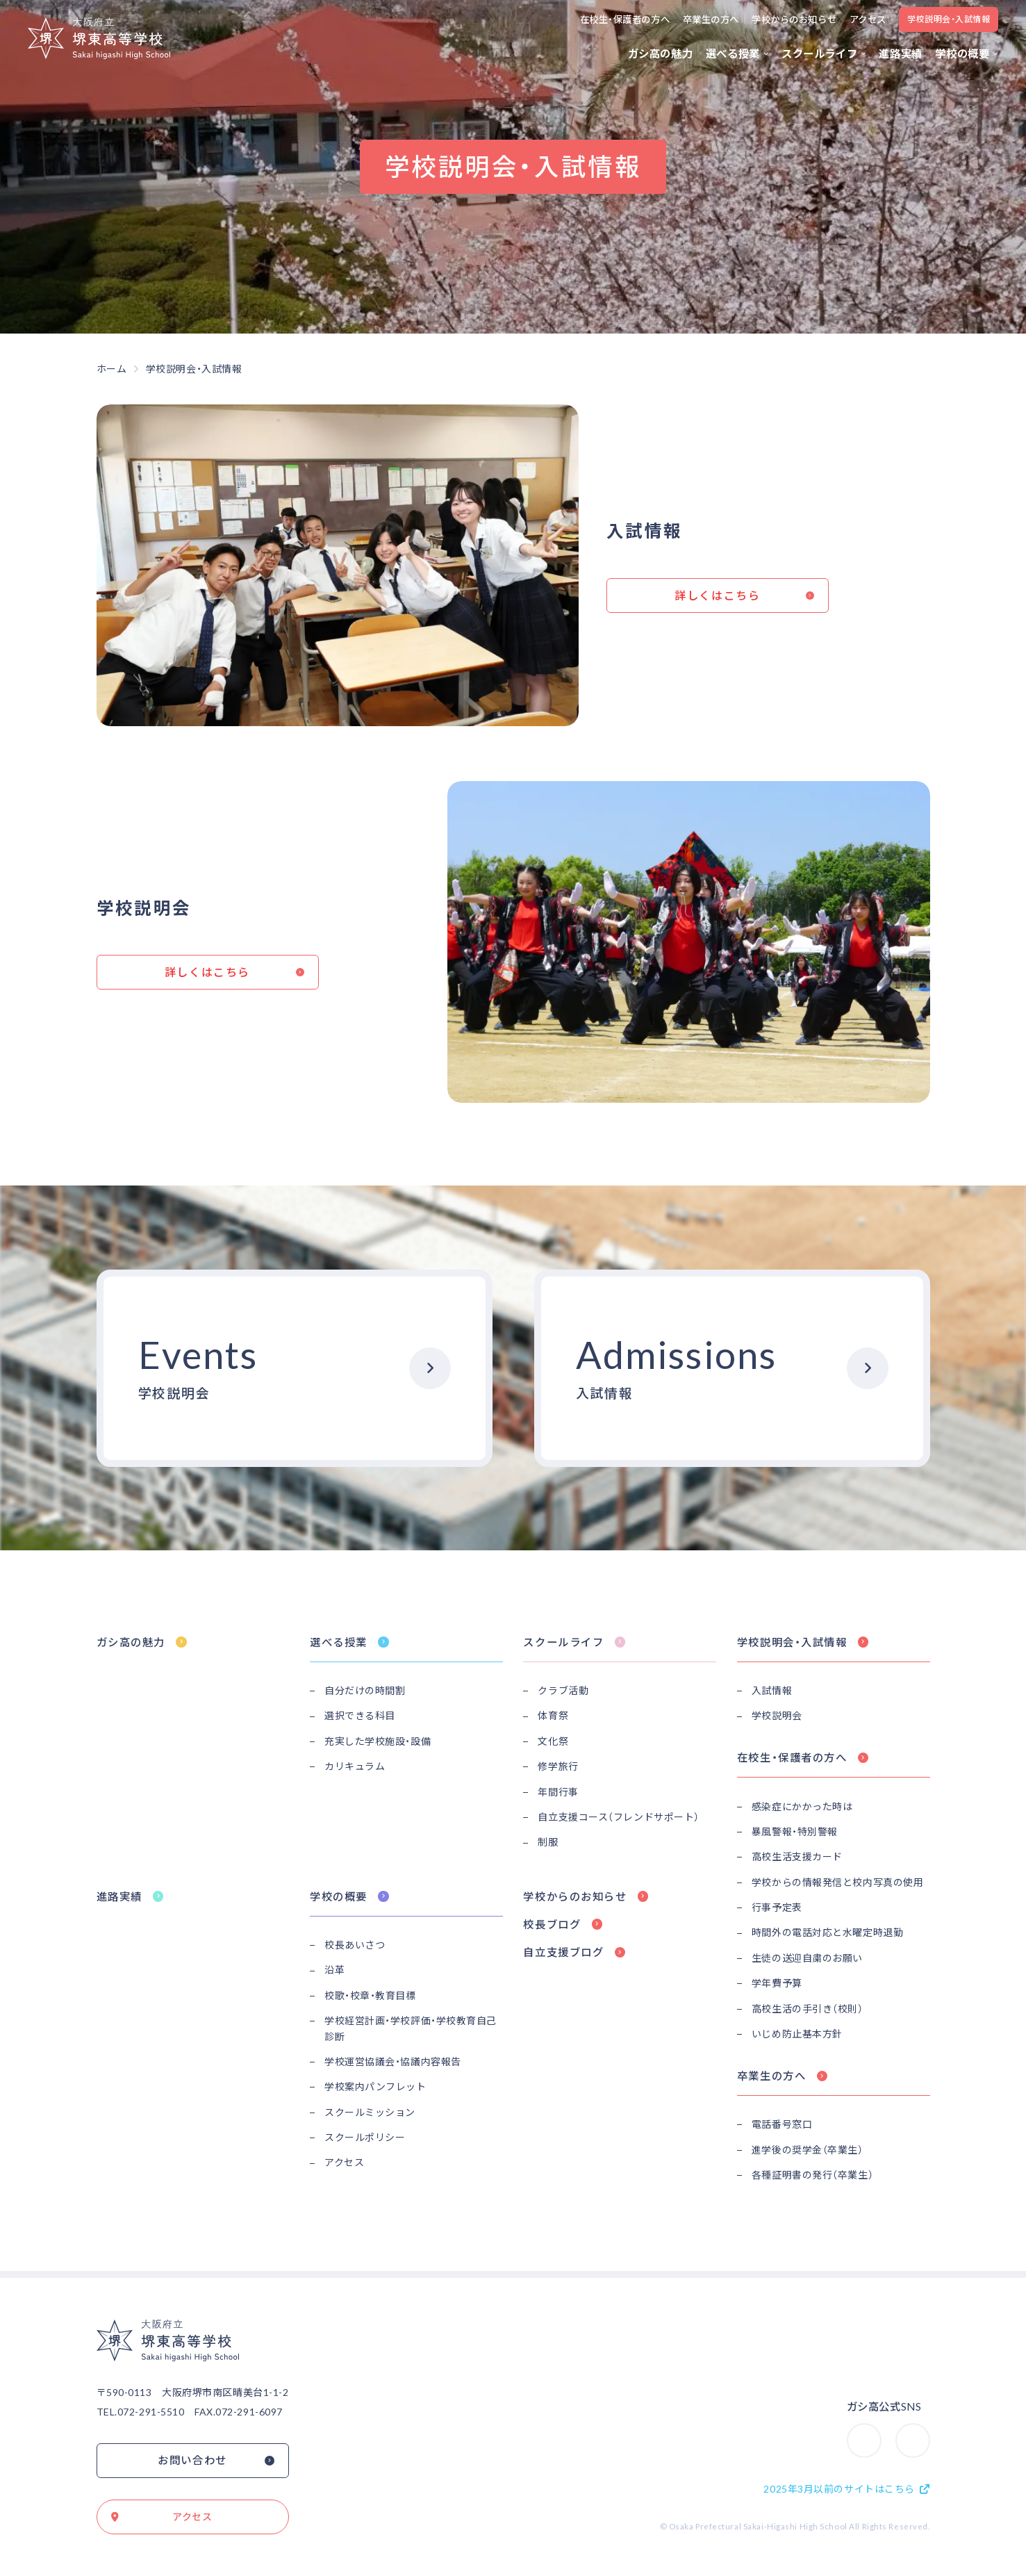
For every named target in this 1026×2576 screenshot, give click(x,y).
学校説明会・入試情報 (948, 19)
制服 (548, 1842)
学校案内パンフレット (375, 2086)
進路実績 (900, 53)
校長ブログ (552, 1924)
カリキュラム (354, 1766)
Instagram (881, 2429)
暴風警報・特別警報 (795, 1831)
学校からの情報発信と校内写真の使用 (838, 1882)
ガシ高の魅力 (660, 53)
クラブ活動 (563, 1690)
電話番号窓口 (782, 2124)
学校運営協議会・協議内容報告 (392, 2061)
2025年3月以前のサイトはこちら (839, 2489)
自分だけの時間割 (364, 1690)
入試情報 (772, 1690)
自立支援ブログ (563, 1952)
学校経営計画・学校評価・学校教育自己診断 (410, 2028)
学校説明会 (777, 1715)
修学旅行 (558, 1766)
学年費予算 (777, 1983)
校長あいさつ (354, 1945)
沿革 (334, 1970)
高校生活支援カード (797, 1856)
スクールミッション (369, 2112)
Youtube (929, 2429)
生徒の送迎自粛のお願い (807, 1958)
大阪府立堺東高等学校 (99, 38)
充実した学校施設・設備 (377, 1741)
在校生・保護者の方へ (625, 19)
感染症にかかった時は (802, 1806)
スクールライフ (819, 53)
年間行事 (558, 1792)
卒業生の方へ (711, 19)
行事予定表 (777, 1907)
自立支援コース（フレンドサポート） (619, 1817)
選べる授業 (733, 53)
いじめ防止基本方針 (797, 2034)
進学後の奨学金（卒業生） (807, 2150)
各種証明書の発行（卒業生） (812, 2175)
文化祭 (553, 1741)
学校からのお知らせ (794, 19)
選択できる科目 (359, 1715)
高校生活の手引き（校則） (807, 2009)
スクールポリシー (364, 2137)
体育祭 (553, 1715)
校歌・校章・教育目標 (370, 1995)
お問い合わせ (192, 2460)
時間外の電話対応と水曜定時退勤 (827, 1932)
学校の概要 (962, 53)
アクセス (868, 19)
